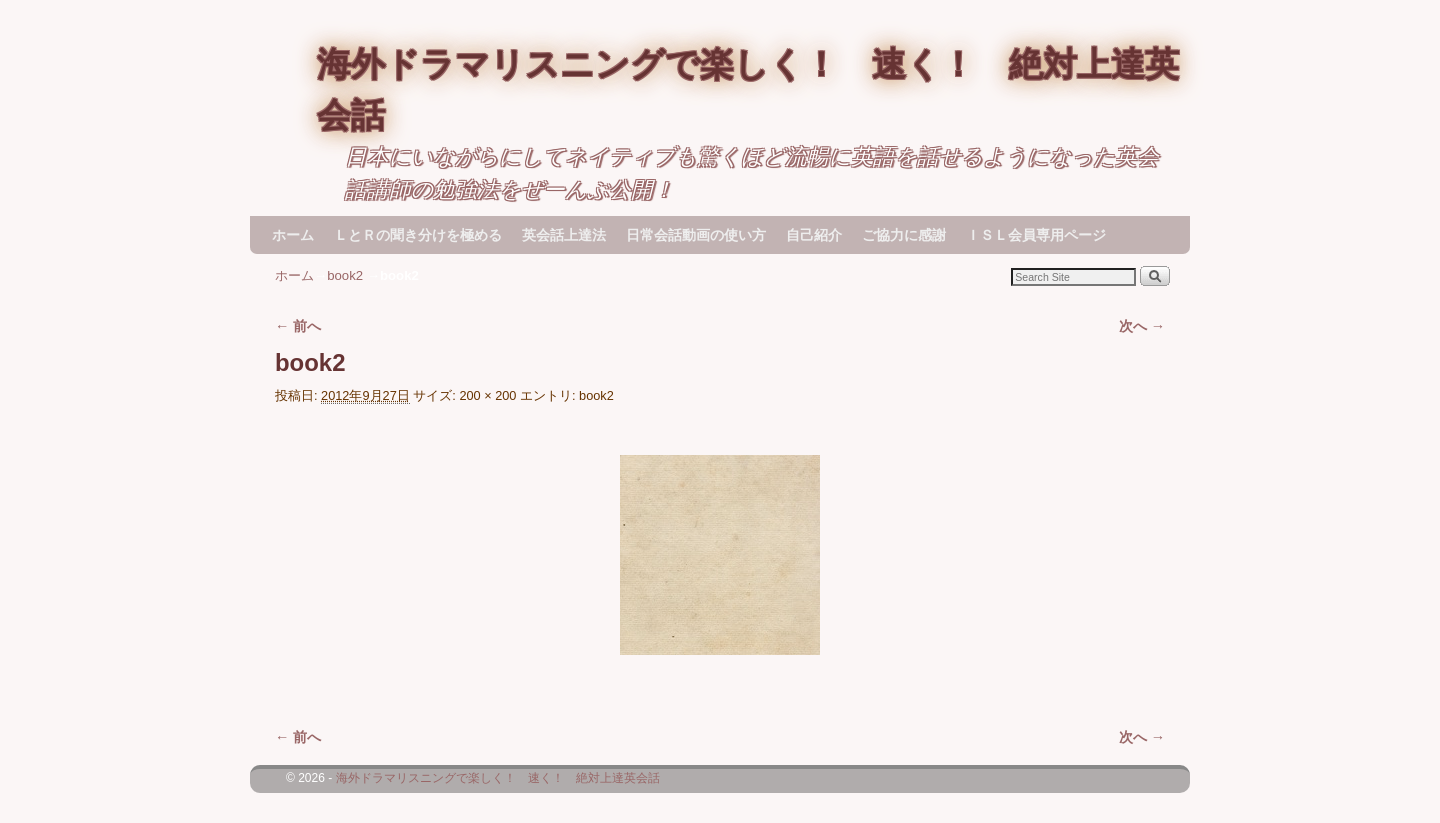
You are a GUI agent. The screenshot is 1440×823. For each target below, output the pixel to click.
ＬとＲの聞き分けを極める (418, 235)
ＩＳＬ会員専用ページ (1036, 235)
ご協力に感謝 (904, 235)
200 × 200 (487, 395)
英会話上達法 (564, 235)
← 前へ (298, 326)
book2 (345, 275)
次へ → (1142, 326)
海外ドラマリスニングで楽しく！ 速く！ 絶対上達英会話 (498, 778)
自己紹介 (814, 235)
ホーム (293, 235)
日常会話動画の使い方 (696, 235)
